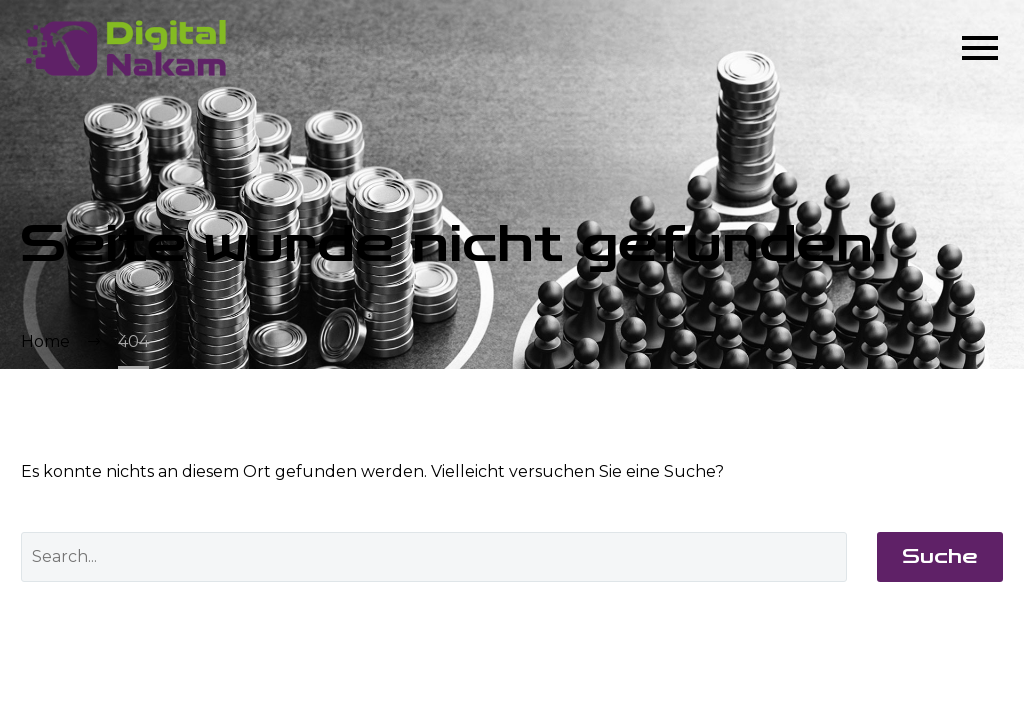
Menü (980, 48)
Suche (940, 556)
